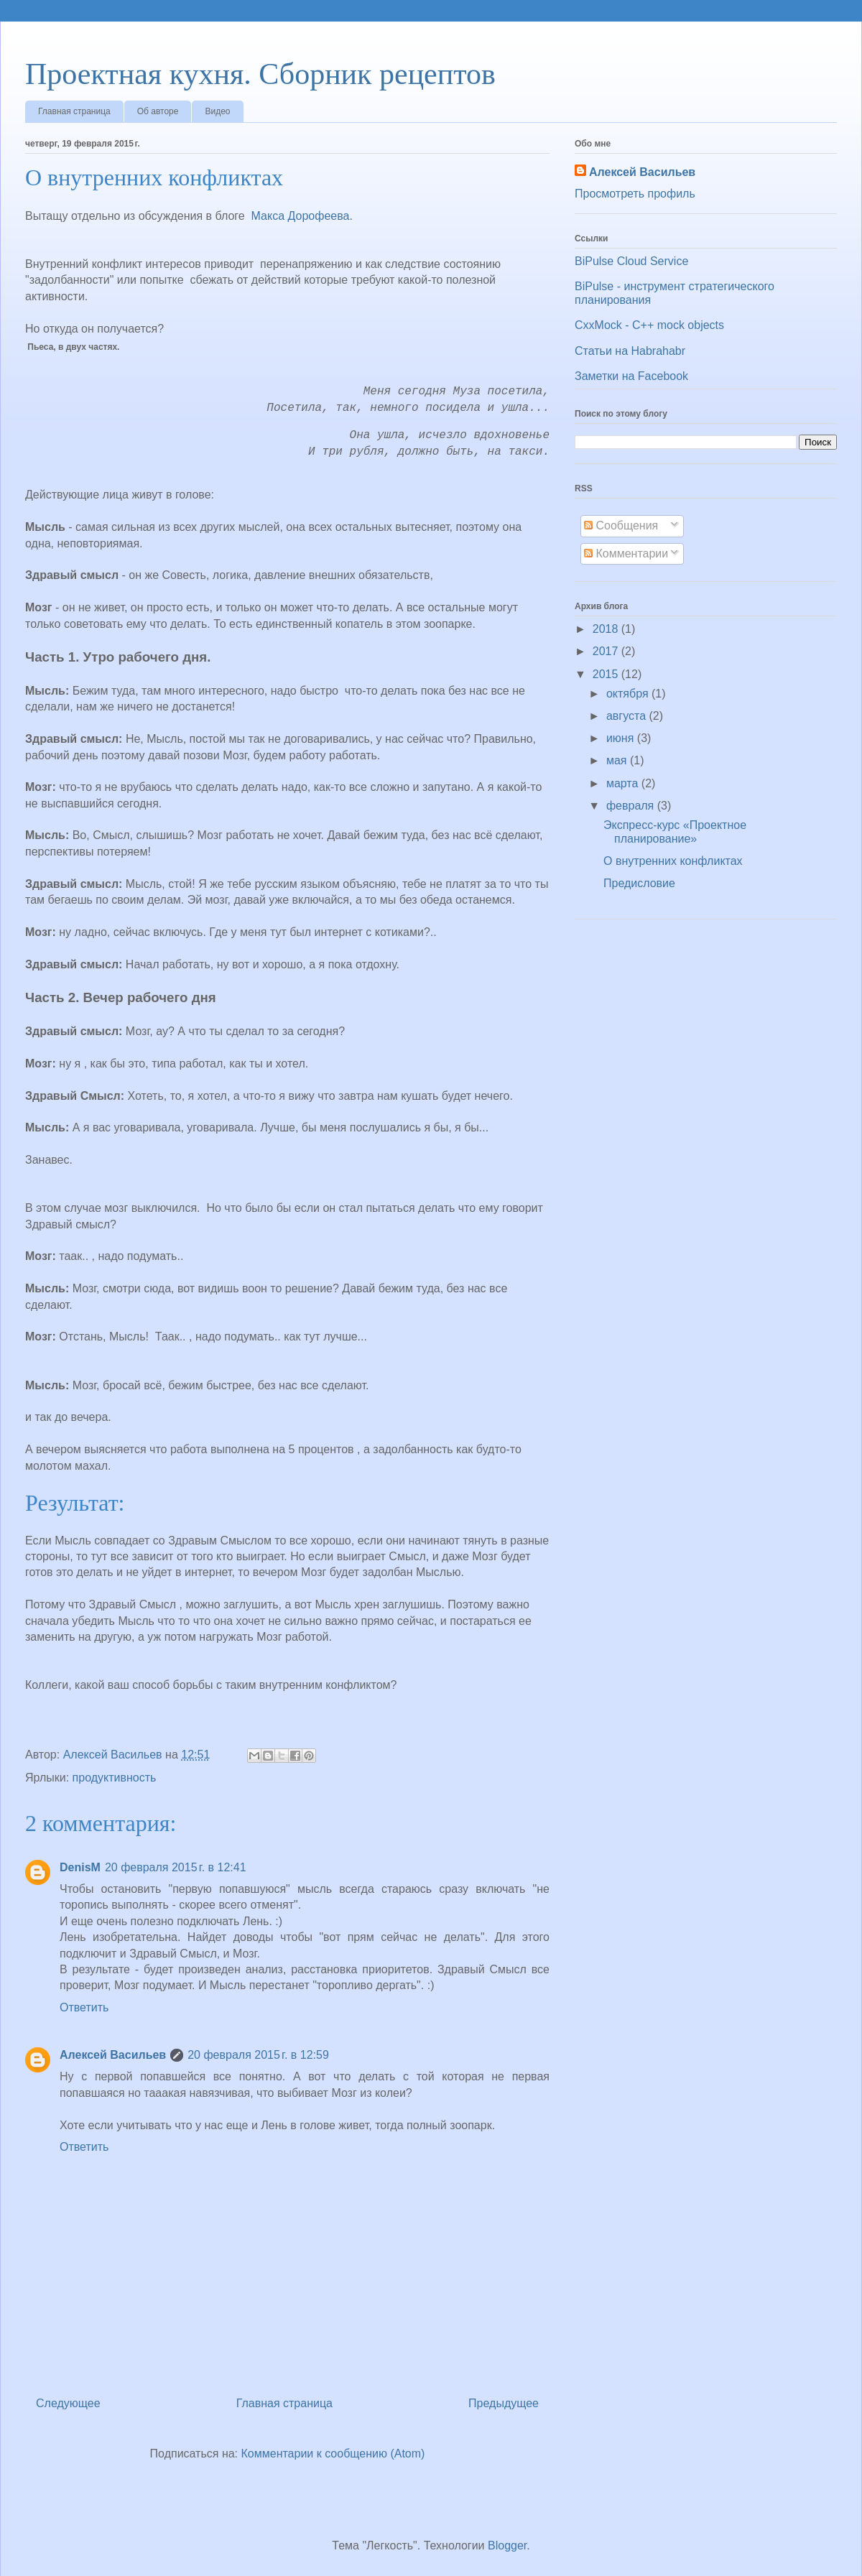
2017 (607, 651)
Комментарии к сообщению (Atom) (333, 2453)
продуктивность (115, 1777)
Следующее (68, 2403)
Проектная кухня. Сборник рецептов (260, 74)
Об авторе (158, 111)
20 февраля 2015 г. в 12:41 (175, 1867)
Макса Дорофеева (300, 216)
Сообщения (621, 525)
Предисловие (639, 883)
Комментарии (626, 553)
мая (618, 760)
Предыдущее (503, 2403)
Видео (217, 111)
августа (627, 716)
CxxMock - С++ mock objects (649, 325)
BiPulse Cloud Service (631, 261)
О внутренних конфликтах (673, 861)
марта (623, 783)
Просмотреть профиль (635, 193)
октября (629, 693)
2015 (607, 674)
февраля (631, 806)
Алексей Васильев (113, 2055)
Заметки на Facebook (631, 376)
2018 (607, 629)
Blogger (507, 2545)
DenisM (80, 1867)
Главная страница (74, 111)
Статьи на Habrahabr (630, 351)
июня (621, 738)
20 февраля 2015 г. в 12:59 (258, 2055)
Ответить (84, 2007)
